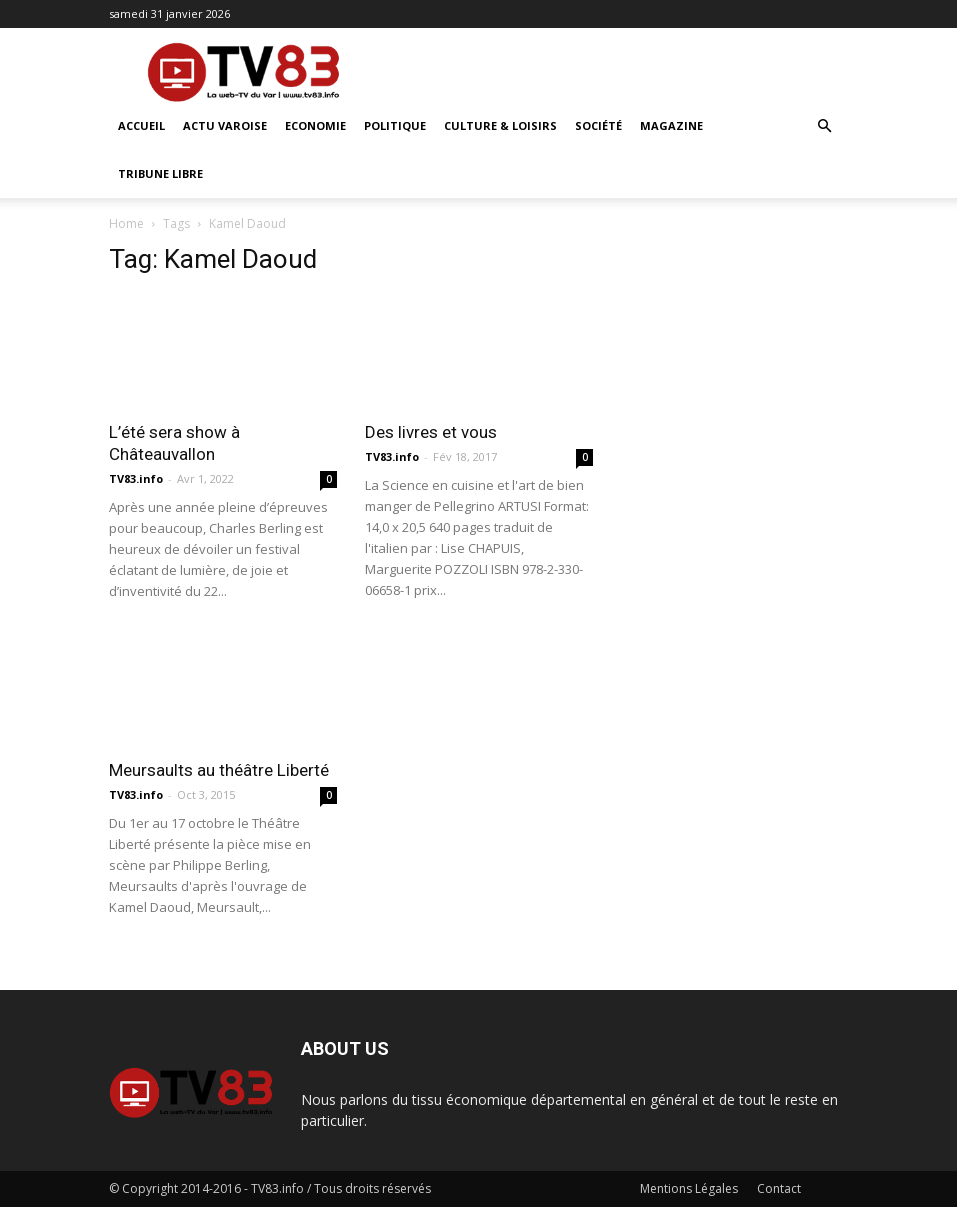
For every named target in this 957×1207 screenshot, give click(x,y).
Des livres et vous (431, 432)
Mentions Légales (689, 1188)
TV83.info (136, 478)
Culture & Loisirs (500, 125)
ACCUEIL (141, 125)
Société (598, 125)
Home (126, 223)
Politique (395, 125)
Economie (315, 125)
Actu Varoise (225, 125)
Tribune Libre (160, 173)
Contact (779, 1188)
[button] (825, 126)
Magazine (671, 125)
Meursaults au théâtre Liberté (219, 770)
